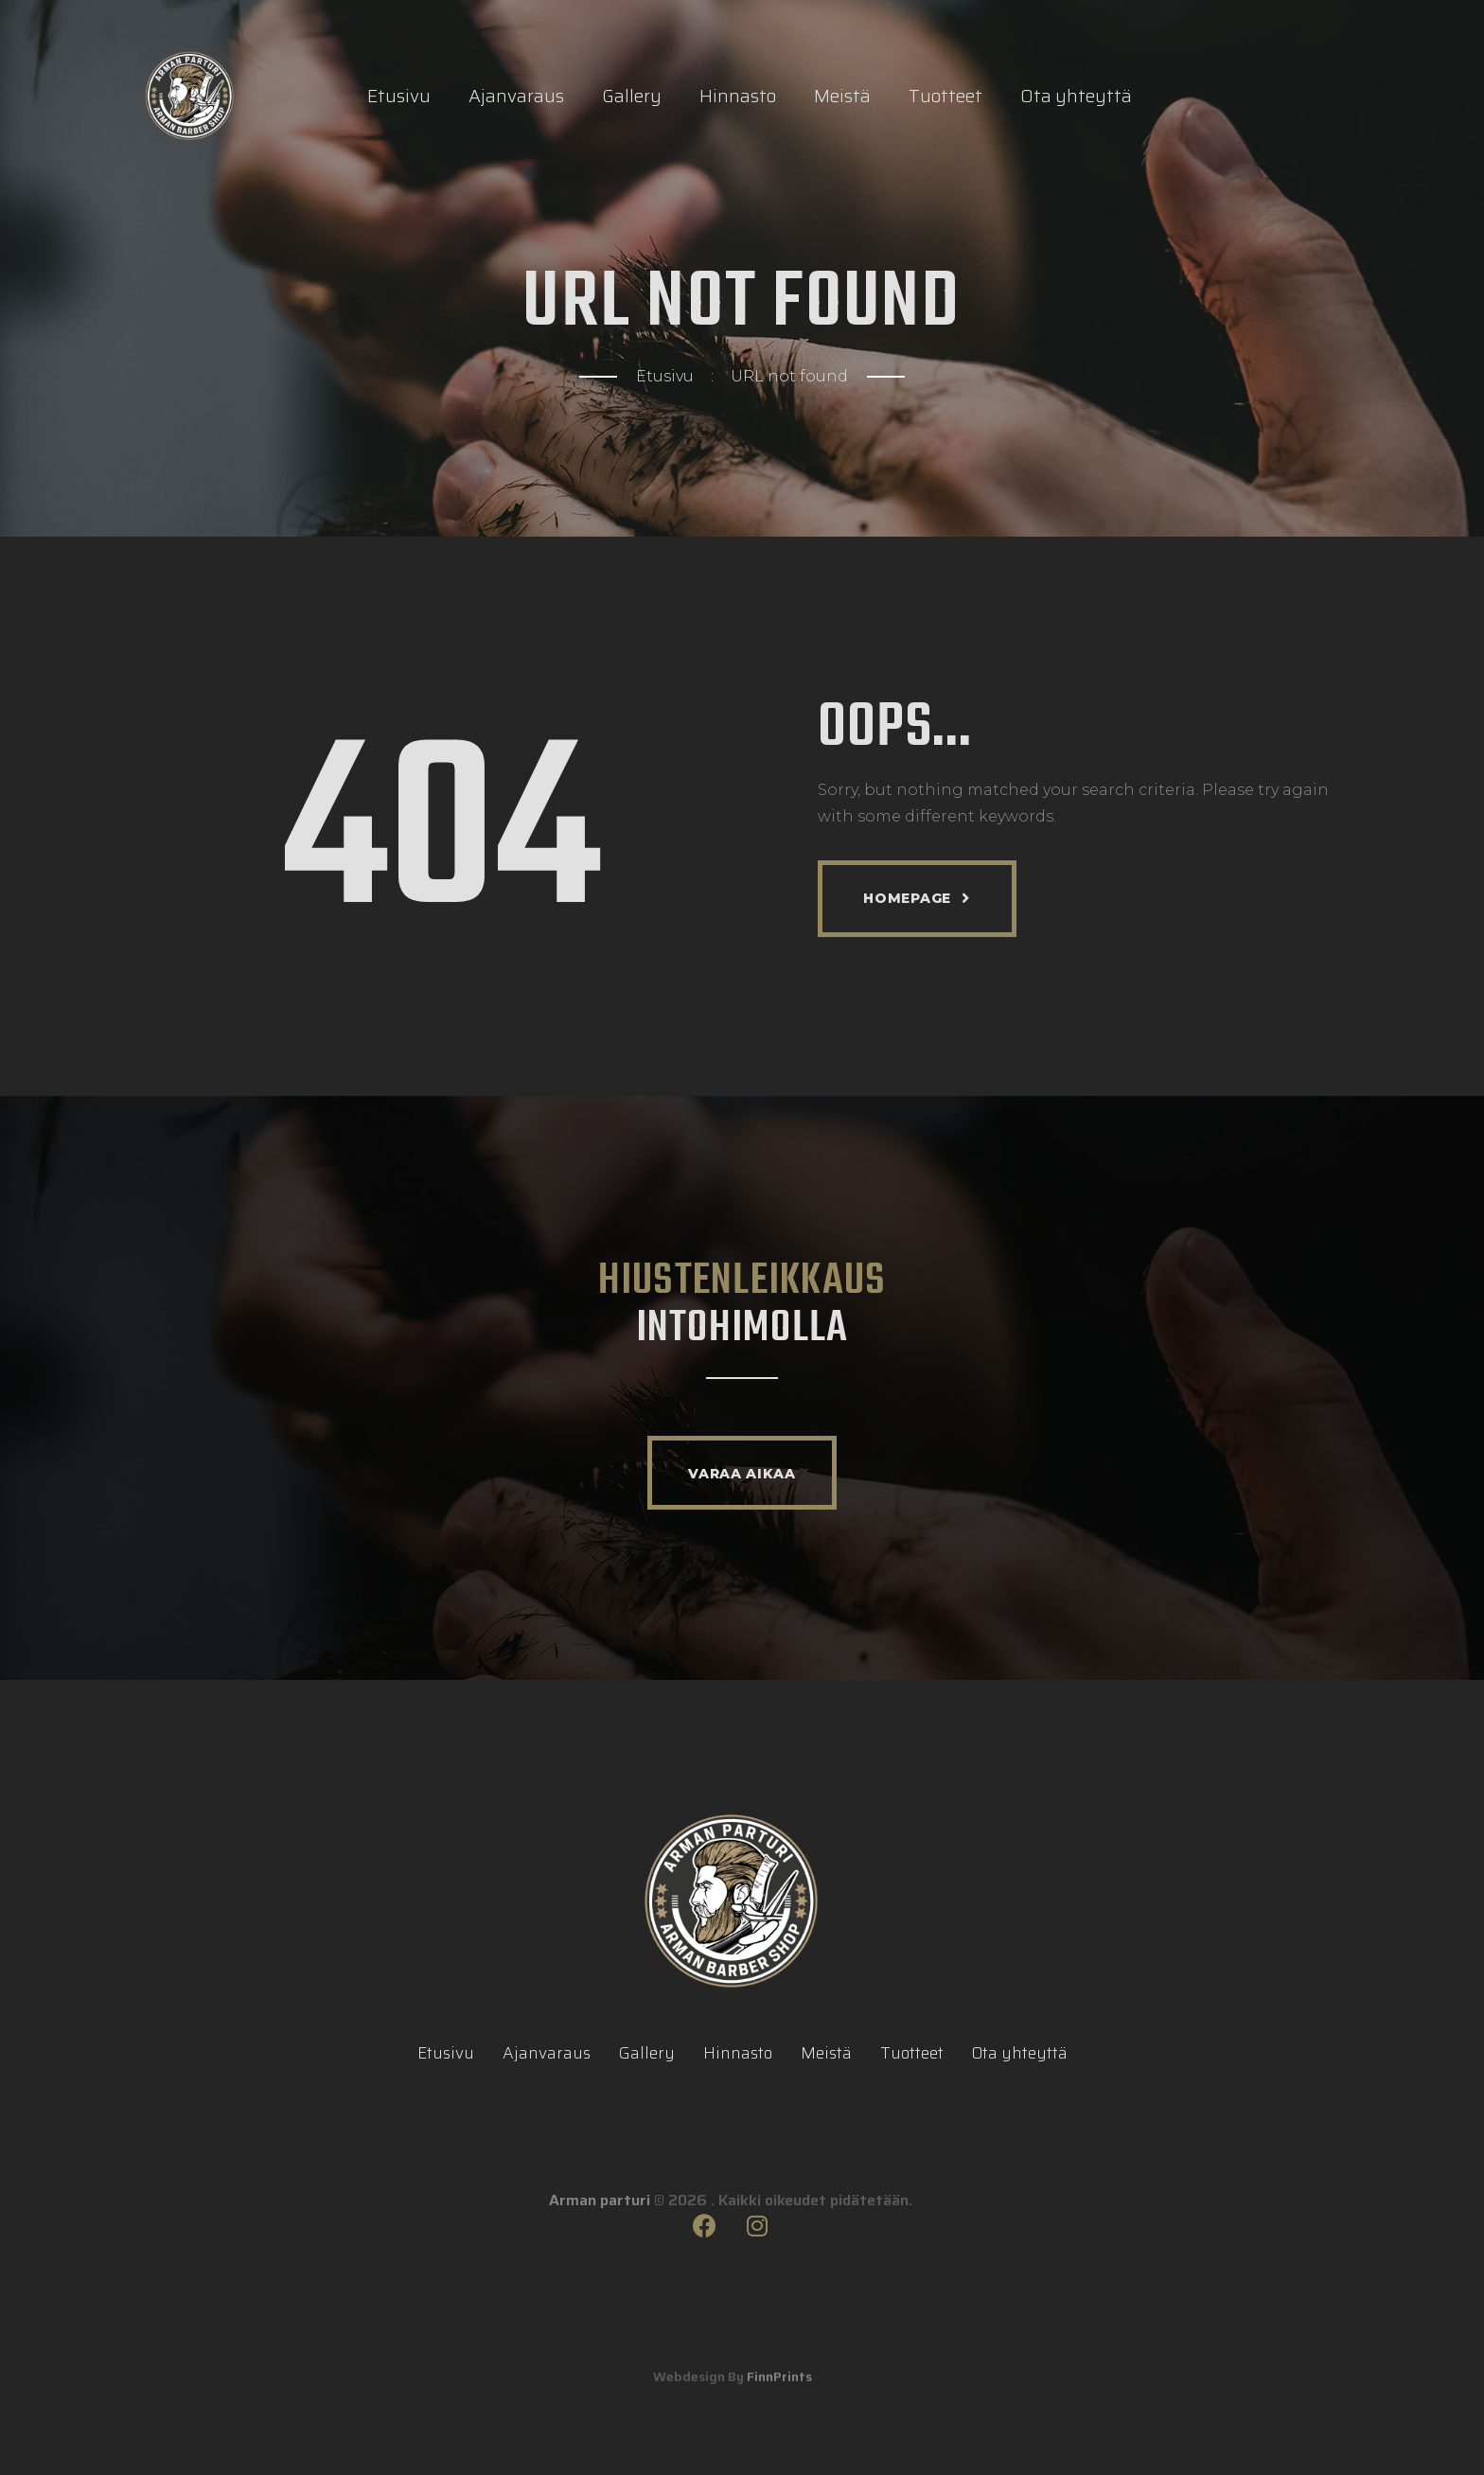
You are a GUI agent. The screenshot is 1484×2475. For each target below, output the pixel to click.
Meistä (842, 95)
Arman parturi (599, 2231)
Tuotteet (945, 95)
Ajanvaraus (516, 95)
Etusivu (399, 95)
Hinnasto (737, 95)
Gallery (632, 95)
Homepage (907, 898)
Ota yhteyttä (1076, 95)
